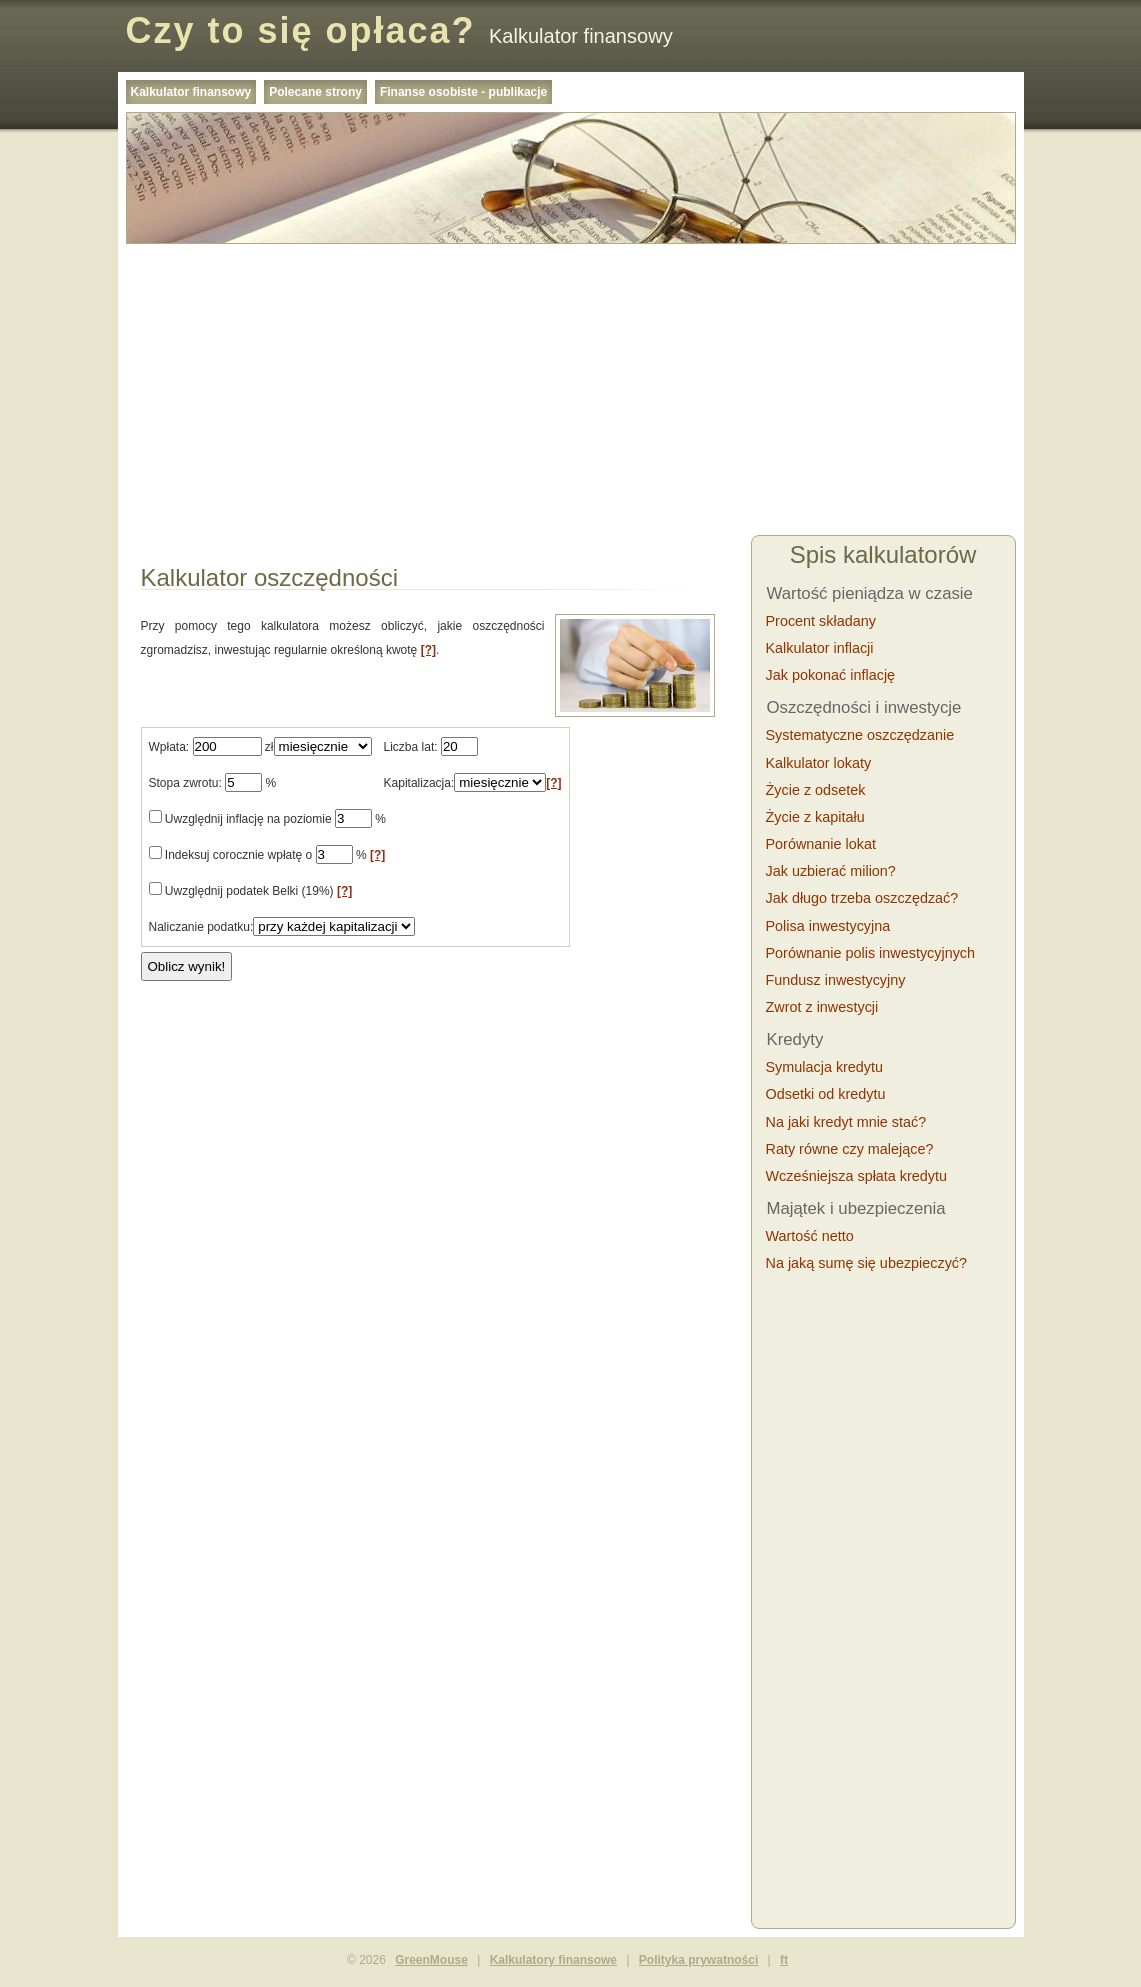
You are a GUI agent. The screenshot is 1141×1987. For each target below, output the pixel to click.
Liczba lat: (411, 747)
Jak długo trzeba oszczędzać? (862, 898)
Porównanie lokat (821, 844)
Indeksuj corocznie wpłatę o (238, 855)
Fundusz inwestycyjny (836, 980)
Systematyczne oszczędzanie (860, 735)
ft (784, 1960)
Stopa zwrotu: (185, 783)
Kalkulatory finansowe (553, 1960)
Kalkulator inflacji (820, 648)
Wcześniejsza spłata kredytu (857, 1176)
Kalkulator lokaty (819, 763)
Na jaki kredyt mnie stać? (846, 1122)
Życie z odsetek (816, 790)
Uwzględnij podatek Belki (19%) (251, 891)
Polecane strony (315, 92)
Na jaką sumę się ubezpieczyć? (867, 1263)
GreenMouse (431, 1960)
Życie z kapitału (815, 817)
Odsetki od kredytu (826, 1094)
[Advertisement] (571, 392)
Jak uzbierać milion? (831, 871)
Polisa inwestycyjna (828, 926)
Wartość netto (810, 1236)
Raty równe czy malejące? (850, 1149)
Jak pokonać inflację (831, 675)
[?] (428, 650)
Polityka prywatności (698, 1960)
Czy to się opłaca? (301, 30)
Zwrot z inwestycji (822, 1007)
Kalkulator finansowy (191, 92)
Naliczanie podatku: (201, 927)
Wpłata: (169, 747)
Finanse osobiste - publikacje (463, 92)
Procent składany (821, 621)
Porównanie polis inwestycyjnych (871, 953)
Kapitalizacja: (419, 783)
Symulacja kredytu (825, 1067)
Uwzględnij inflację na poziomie (248, 819)
